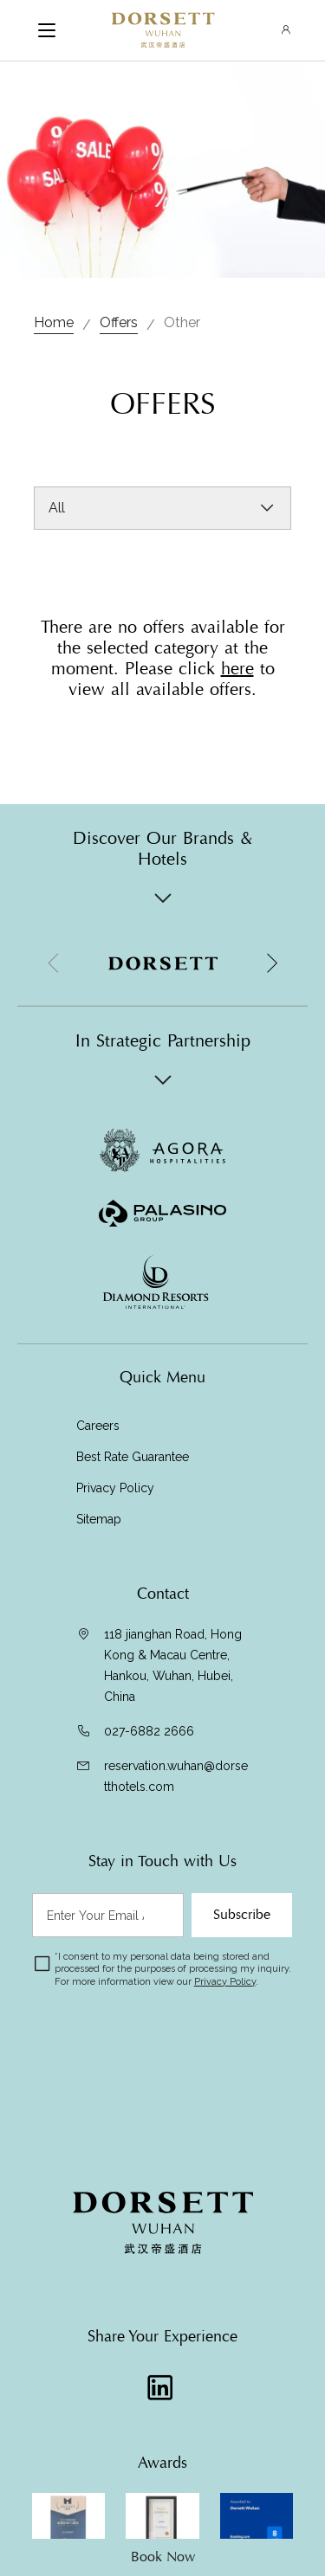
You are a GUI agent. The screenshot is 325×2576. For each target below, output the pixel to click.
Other (182, 322)
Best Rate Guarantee (132, 1457)
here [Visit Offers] (237, 669)
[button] (271, 963)
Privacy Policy (117, 1488)
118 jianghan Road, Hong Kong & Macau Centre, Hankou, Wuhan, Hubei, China (173, 1665)
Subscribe (241, 1914)
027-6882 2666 (149, 1731)
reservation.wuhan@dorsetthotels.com (176, 1776)
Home (54, 322)
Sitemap (98, 1519)
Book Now (163, 2557)
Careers (98, 1426)
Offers (119, 322)
